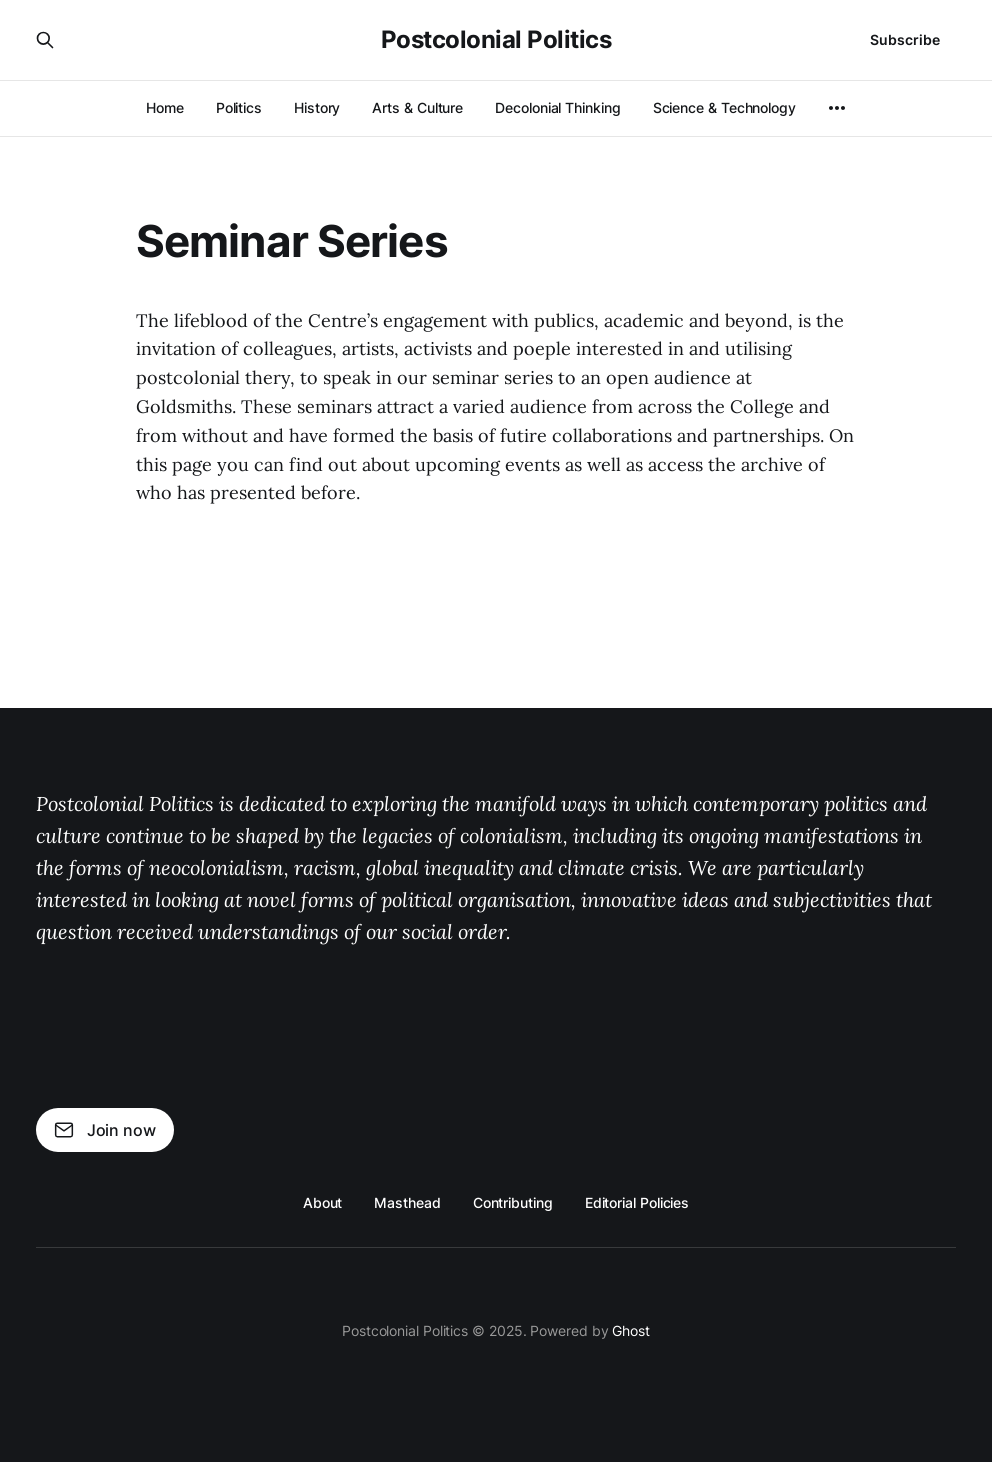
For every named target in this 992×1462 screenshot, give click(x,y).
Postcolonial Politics (496, 40)
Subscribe (905, 39)
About (323, 1202)
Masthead (407, 1202)
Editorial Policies (637, 1202)
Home (165, 107)
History (317, 107)
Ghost (631, 1330)
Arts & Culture (417, 107)
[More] (837, 108)
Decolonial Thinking (557, 107)
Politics (239, 107)
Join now (104, 1130)
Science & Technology (724, 107)
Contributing (513, 1202)
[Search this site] (45, 40)
